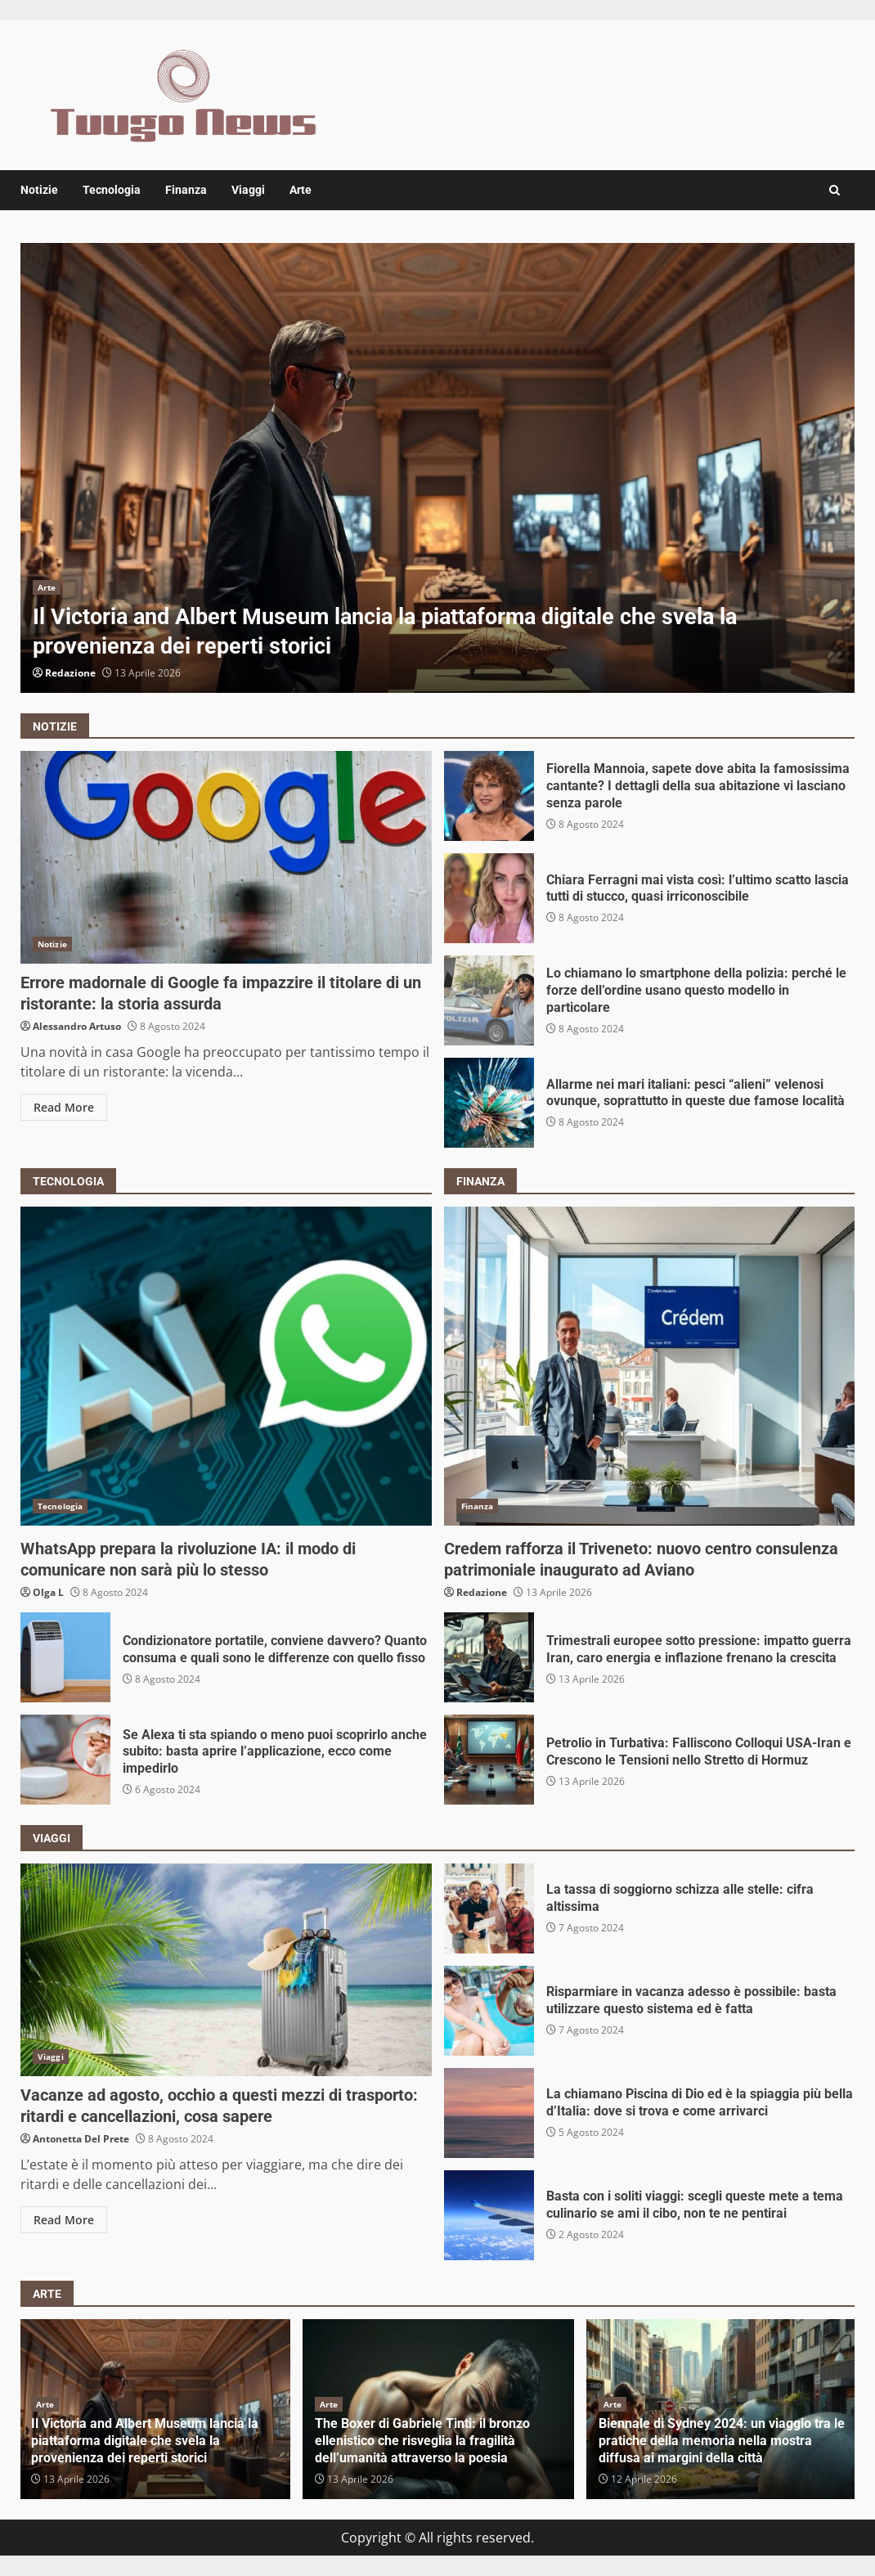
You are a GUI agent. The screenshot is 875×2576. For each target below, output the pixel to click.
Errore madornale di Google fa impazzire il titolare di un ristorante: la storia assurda (226, 857)
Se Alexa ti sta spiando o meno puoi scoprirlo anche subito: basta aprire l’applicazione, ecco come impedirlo (65, 1760)
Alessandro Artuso (77, 1026)
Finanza (186, 189)
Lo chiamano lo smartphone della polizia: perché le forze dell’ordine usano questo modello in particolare (489, 1000)
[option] (437, 468)
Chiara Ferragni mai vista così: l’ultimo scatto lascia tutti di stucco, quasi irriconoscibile (489, 898)
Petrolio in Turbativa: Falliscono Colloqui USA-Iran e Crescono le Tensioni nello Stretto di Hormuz (489, 1760)
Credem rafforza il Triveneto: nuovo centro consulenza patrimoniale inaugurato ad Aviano (649, 1366)
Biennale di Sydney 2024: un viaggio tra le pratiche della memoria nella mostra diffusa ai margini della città (722, 2441)
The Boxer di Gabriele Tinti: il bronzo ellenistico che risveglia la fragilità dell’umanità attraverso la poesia (422, 2441)
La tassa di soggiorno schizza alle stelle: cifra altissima (489, 1908)
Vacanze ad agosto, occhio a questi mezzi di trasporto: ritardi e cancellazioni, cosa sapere (226, 1969)
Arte (300, 189)
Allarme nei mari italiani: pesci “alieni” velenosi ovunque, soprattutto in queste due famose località (489, 1103)
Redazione (70, 673)
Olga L (48, 1592)
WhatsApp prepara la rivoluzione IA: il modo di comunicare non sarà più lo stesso (226, 1366)
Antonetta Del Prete (81, 2139)
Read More (64, 1107)
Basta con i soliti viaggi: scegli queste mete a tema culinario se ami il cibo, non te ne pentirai (489, 2215)
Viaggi (248, 189)
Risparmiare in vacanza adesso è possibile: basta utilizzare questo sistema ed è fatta (489, 2011)
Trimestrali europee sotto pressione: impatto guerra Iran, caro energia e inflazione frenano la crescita (489, 1657)
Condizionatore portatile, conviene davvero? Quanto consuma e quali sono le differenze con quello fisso (65, 1657)
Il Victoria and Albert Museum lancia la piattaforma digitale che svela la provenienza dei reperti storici (437, 468)
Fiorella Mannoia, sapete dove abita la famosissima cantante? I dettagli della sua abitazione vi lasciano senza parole (489, 796)
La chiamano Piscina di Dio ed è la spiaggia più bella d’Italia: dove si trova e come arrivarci (489, 2113)
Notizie (39, 189)
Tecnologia (112, 189)
